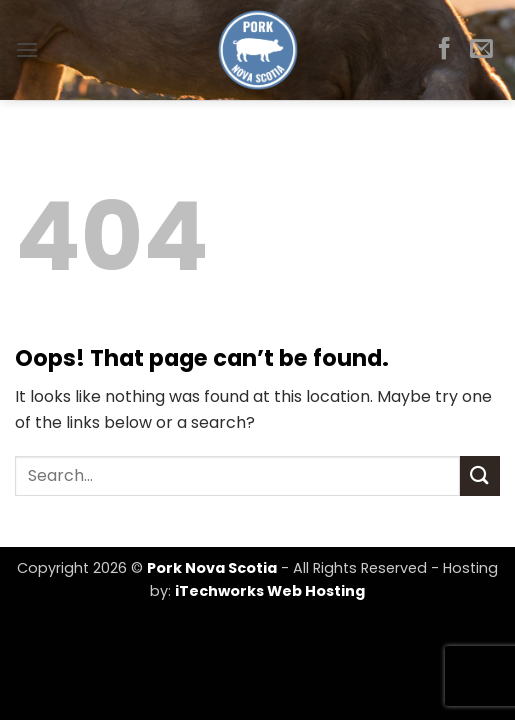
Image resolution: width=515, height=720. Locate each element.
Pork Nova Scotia (212, 568)
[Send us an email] (481, 50)
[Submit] (480, 475)
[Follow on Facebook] (444, 50)
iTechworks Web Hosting (270, 591)
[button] (27, 49)
